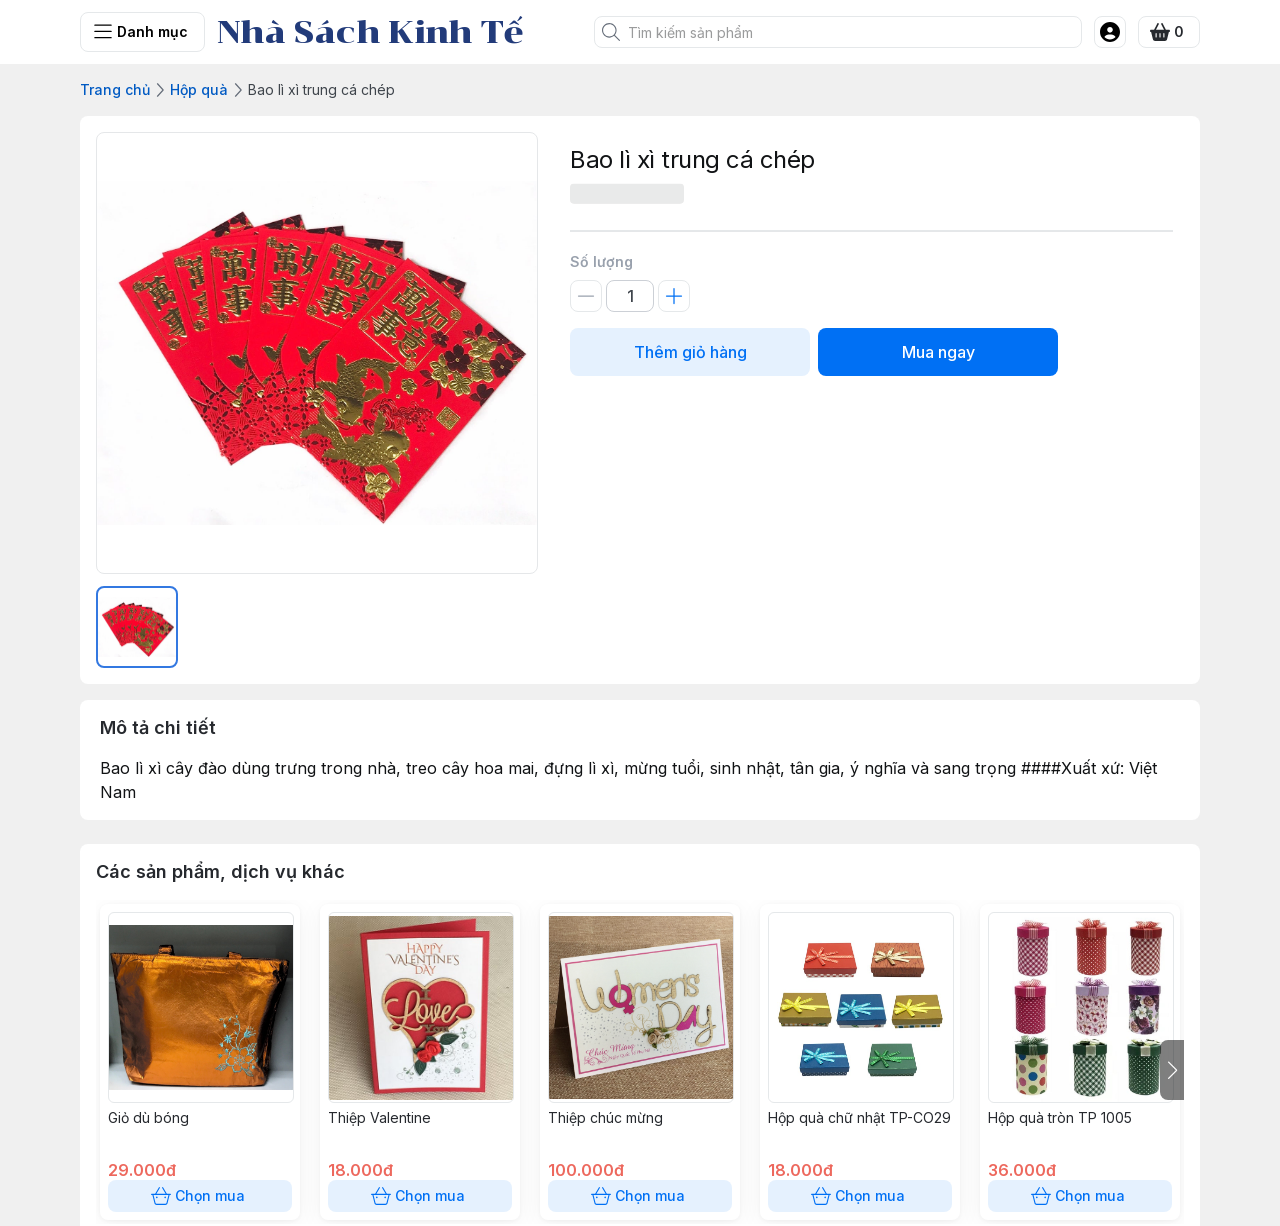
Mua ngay (938, 352)
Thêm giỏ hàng (690, 352)
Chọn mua (200, 1196)
